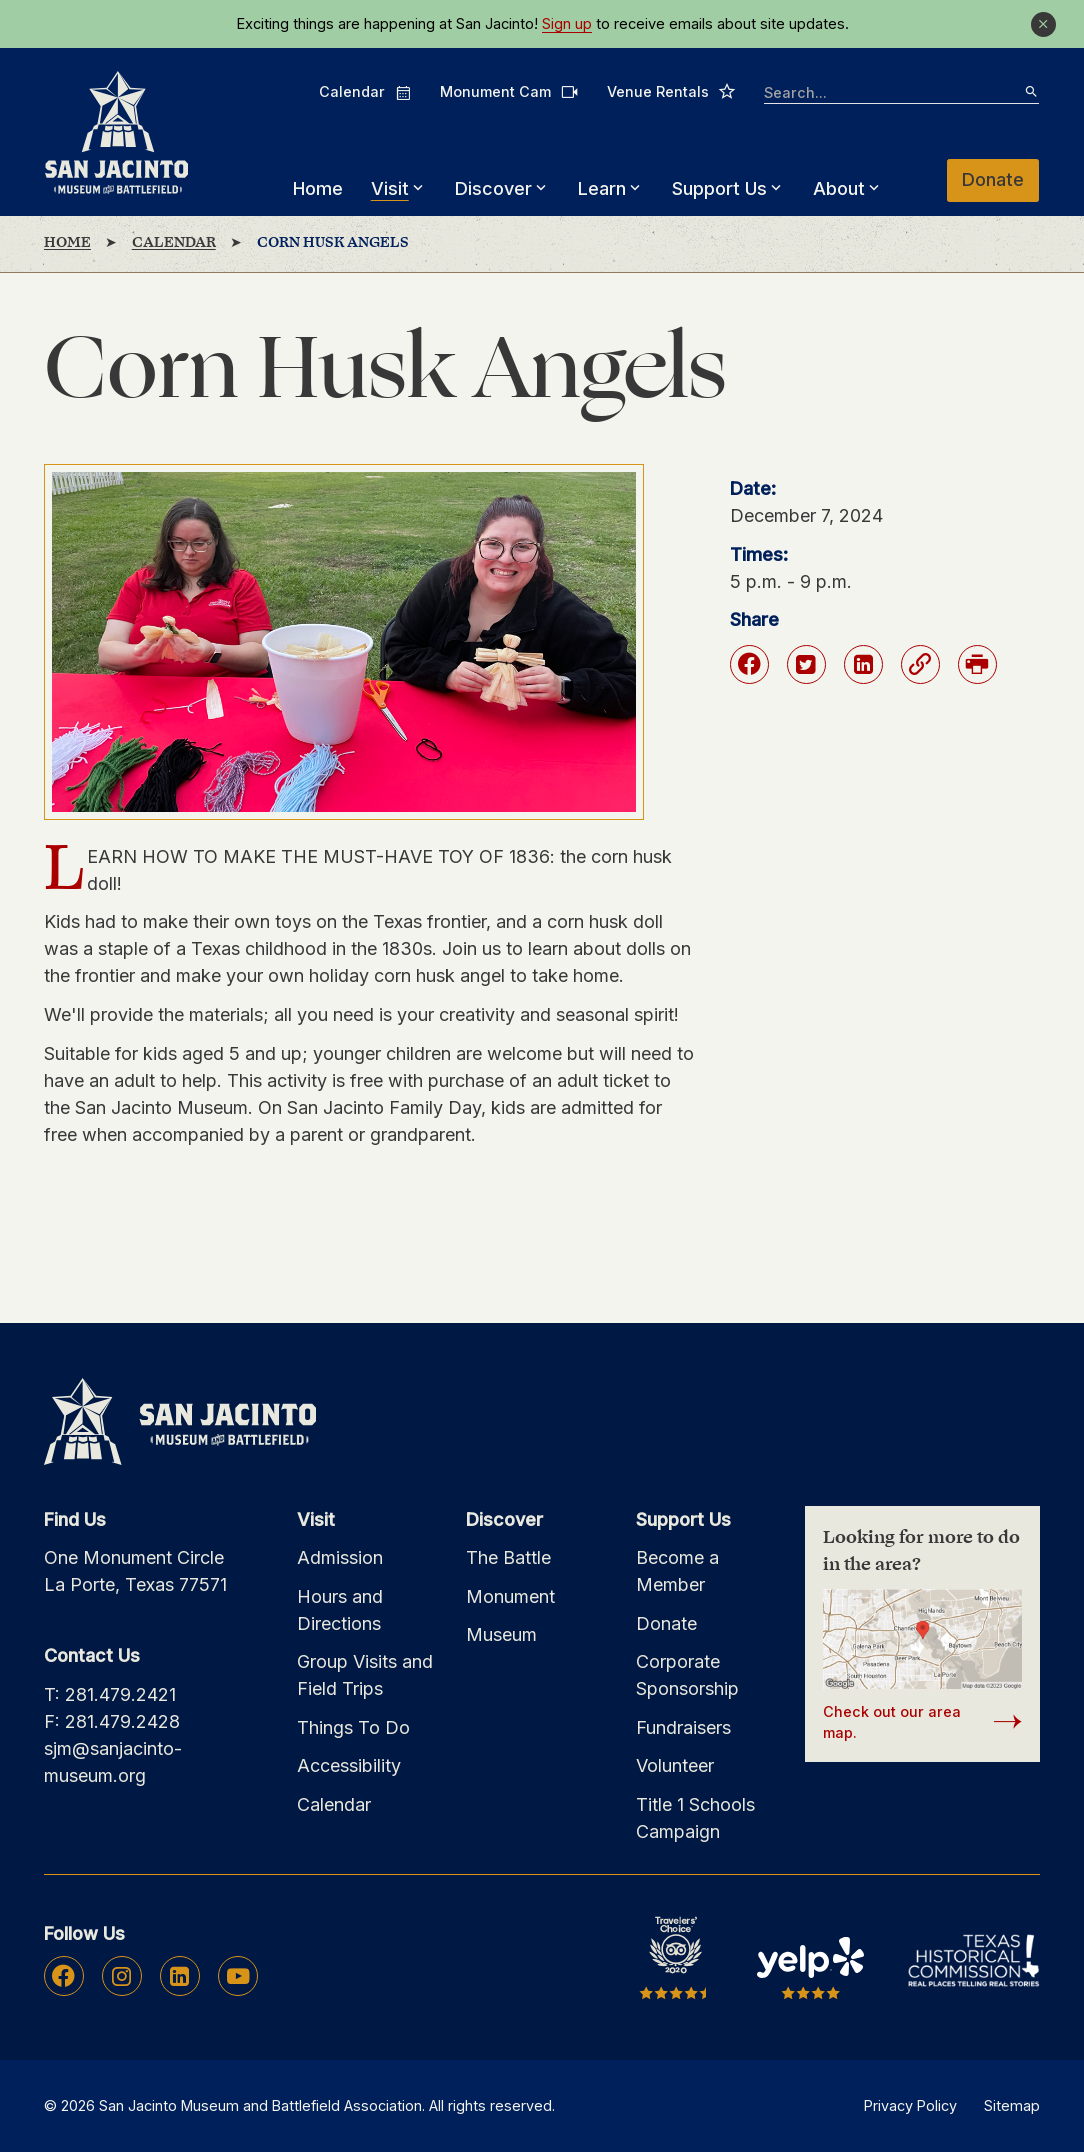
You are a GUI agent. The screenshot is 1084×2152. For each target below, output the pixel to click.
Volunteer (675, 1765)
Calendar (366, 92)
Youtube (238, 1976)
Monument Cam (509, 91)
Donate (994, 179)
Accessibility (349, 1765)
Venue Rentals (672, 91)
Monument (510, 1596)
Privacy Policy (910, 2105)
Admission (340, 1557)
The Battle (508, 1557)
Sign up (567, 24)
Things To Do (353, 1727)
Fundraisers (683, 1727)
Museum (501, 1634)
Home (318, 188)
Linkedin (179, 1976)
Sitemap (1012, 2105)
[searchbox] (902, 93)
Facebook (63, 1976)
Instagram (121, 1976)
